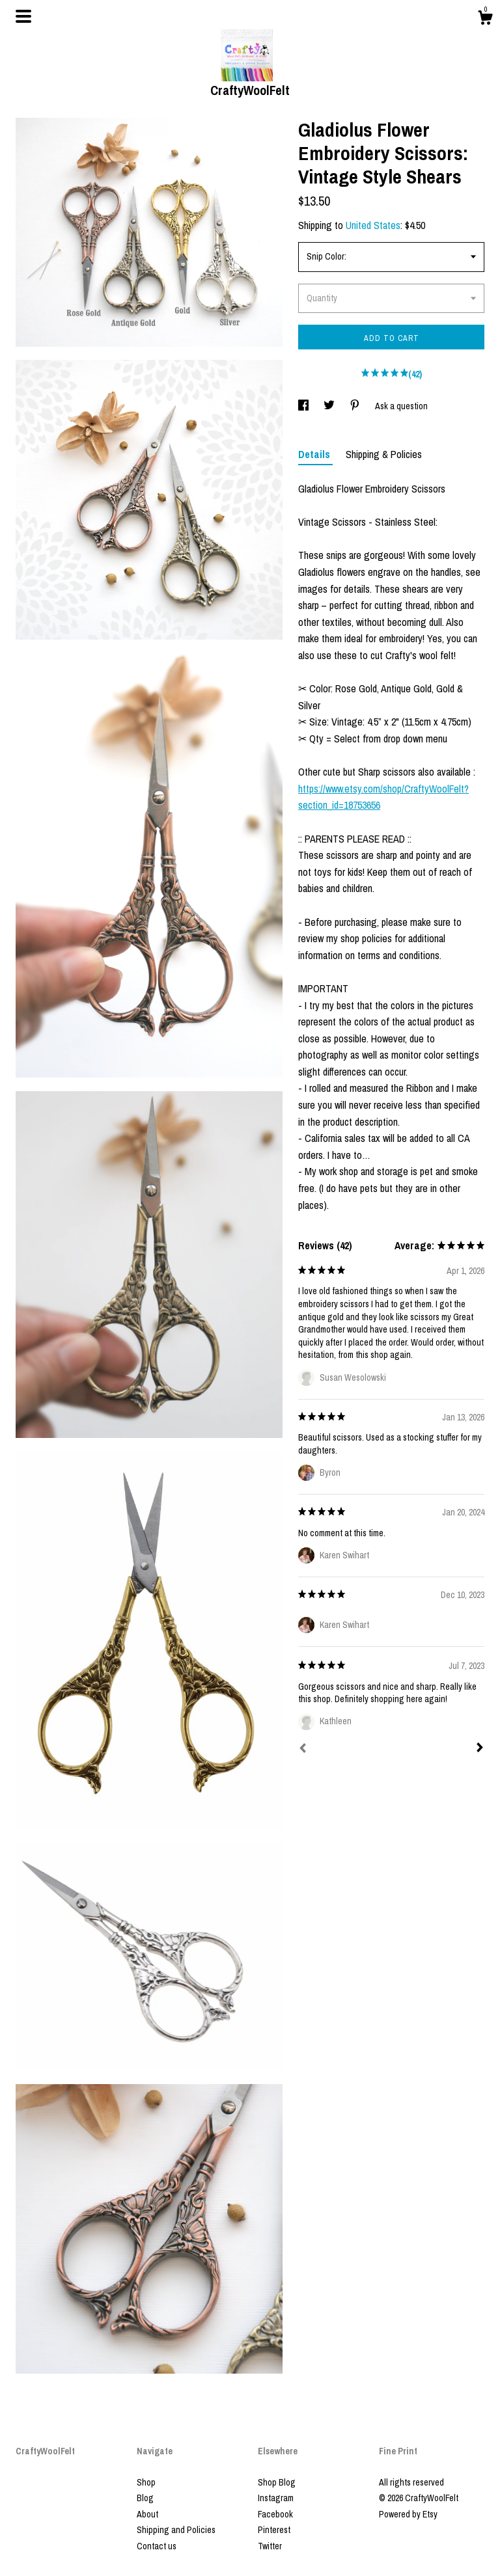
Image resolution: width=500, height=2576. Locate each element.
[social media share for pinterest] (356, 406)
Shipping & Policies (384, 454)
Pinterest (274, 2530)
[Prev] (302, 1749)
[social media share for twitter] (330, 406)
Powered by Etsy (408, 2514)
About (147, 2514)
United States (373, 225)
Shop (146, 2482)
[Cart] (485, 19)
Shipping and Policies (176, 2530)
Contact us (156, 2546)
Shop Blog (277, 2482)
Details (315, 454)
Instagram (276, 2498)
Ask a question (401, 406)
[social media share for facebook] (304, 406)
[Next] (479, 1749)
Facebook (275, 2514)
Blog (145, 2498)
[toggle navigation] (23, 16)
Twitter (270, 2546)
